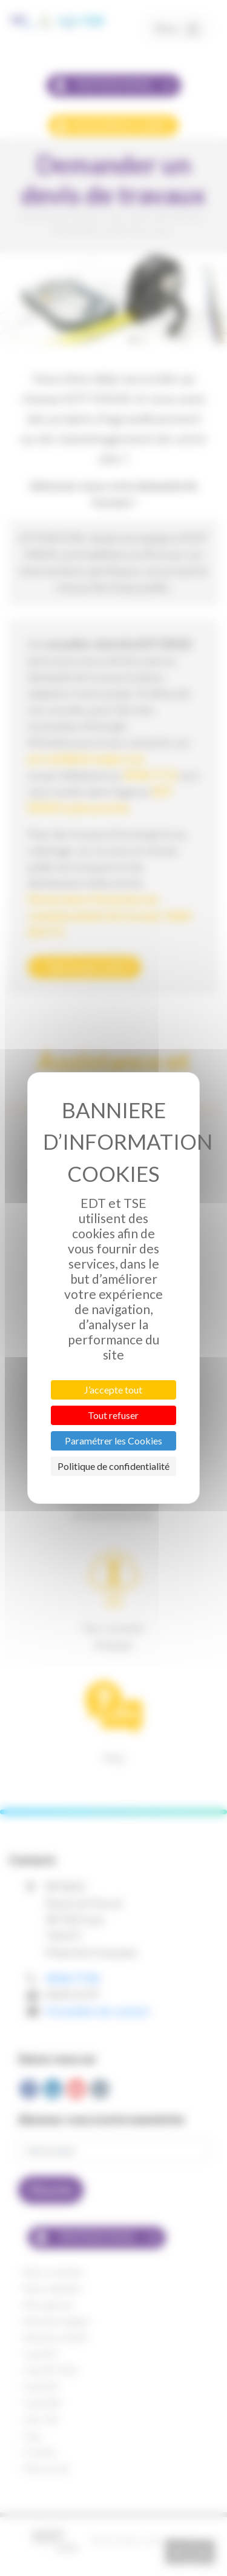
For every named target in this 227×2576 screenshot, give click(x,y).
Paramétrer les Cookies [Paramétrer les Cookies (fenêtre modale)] (113, 1440)
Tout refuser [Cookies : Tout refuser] (113, 1415)
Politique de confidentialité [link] (113, 1466)
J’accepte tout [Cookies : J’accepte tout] (113, 1389)
